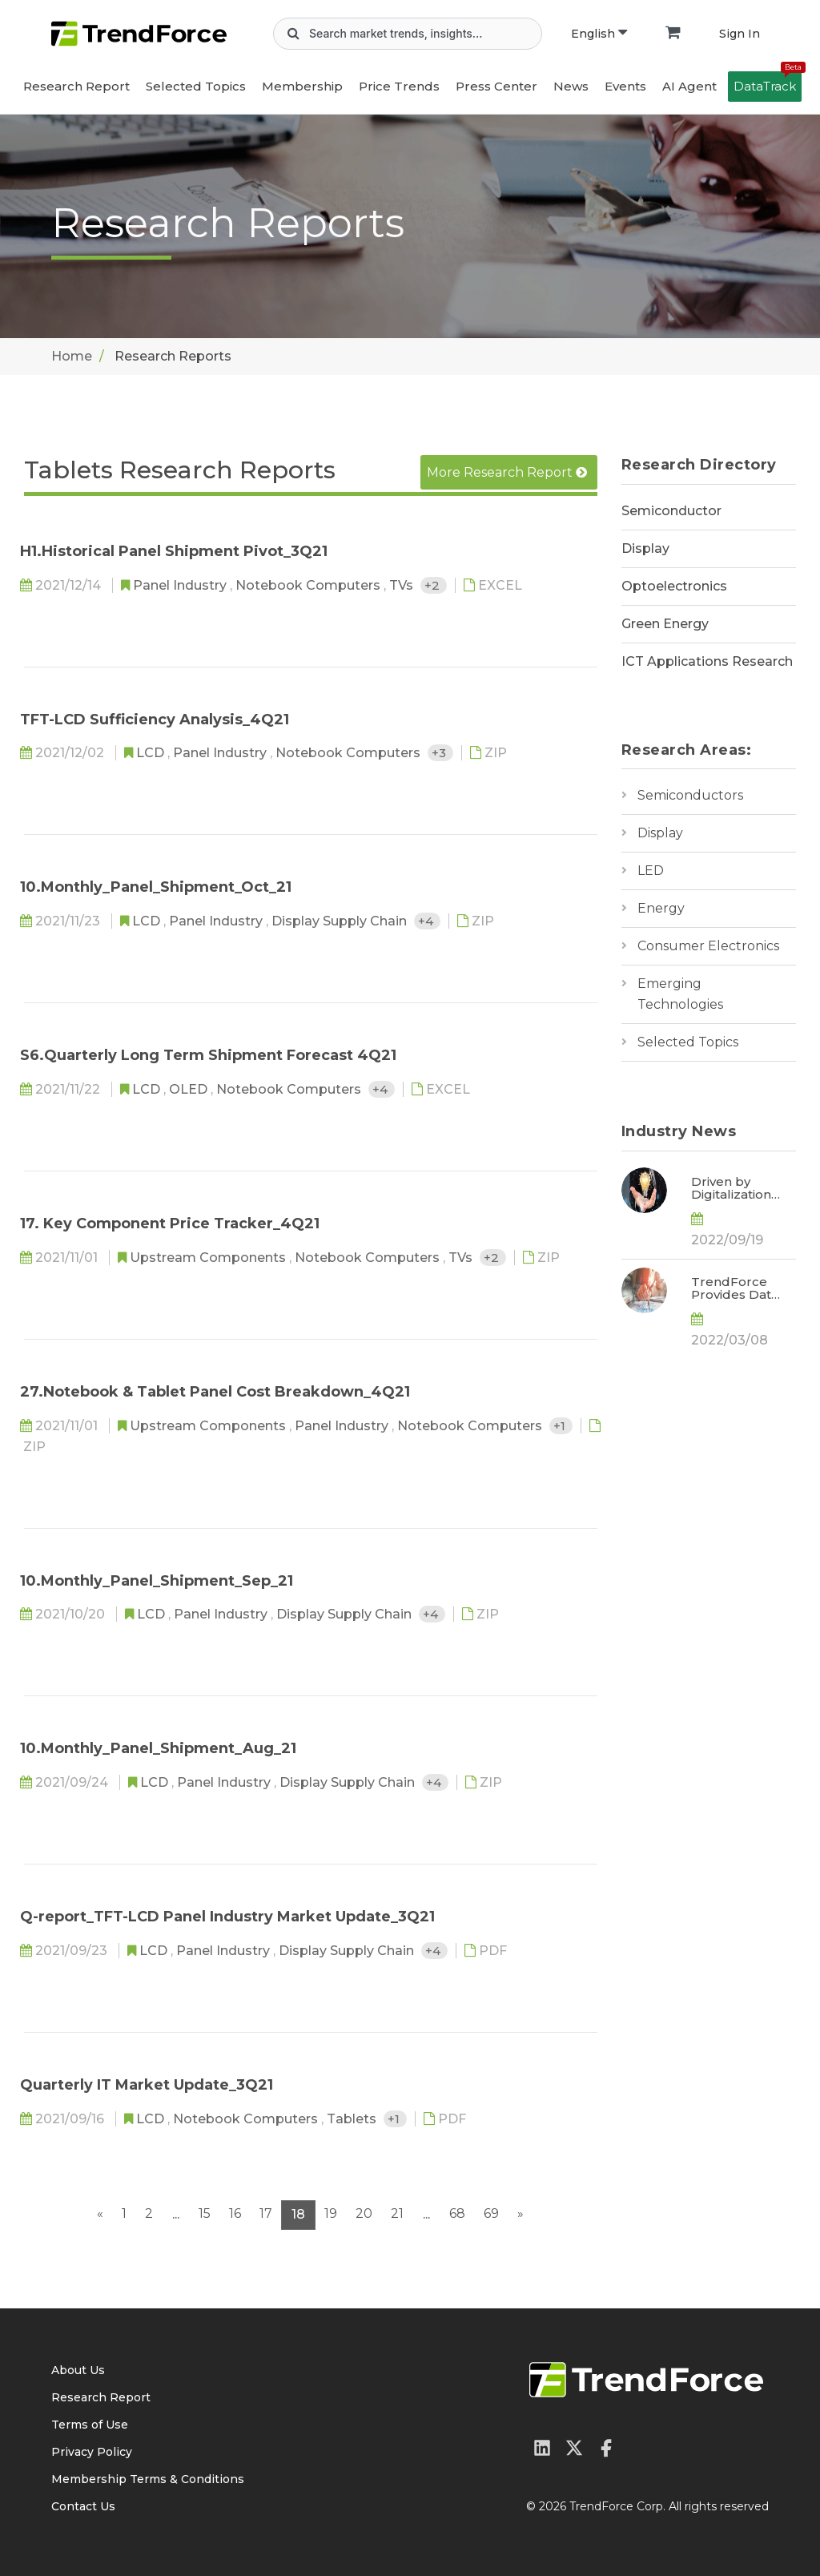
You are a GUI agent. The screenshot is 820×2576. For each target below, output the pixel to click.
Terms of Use (89, 2424)
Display (645, 548)
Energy (661, 908)
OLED (190, 1089)
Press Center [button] (496, 86)
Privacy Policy (91, 2452)
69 (491, 2213)
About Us (78, 2370)
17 (265, 2213)
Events (625, 86)
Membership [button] (302, 86)
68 (457, 2213)
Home (71, 356)
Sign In (739, 33)
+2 (433, 585)
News (571, 86)
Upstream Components (209, 1257)
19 (330, 2213)
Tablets (353, 2119)
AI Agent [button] (689, 86)
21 (397, 2213)
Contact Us (83, 2506)
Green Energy (665, 623)
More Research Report (507, 472)
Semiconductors (690, 795)
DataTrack (768, 82)
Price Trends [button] (399, 86)
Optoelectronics (674, 586)
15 (205, 2213)
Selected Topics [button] (196, 86)
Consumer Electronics (708, 945)
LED (650, 870)
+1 (561, 1425)
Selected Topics (687, 1042)
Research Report (76, 86)
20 (364, 2213)
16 (235, 2213)
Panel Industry (181, 585)
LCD (151, 752)
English (599, 33)
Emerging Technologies (680, 994)
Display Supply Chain (340, 921)
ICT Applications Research (707, 661)
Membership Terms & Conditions (147, 2479)
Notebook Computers (309, 585)
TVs (402, 585)
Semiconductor (671, 510)
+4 (427, 921)
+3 (440, 752)
